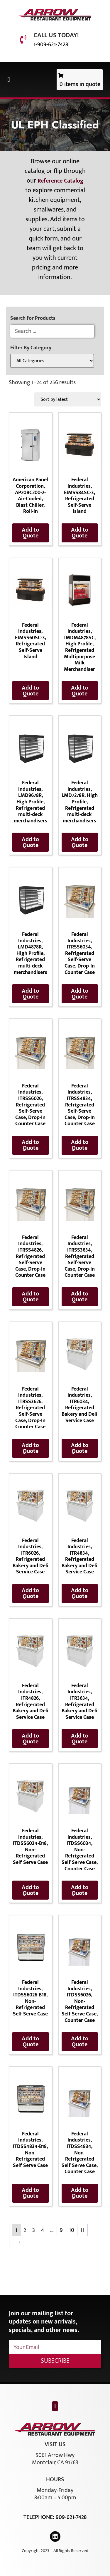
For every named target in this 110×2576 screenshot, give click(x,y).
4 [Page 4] (42, 2230)
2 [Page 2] (24, 2230)
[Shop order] (68, 399)
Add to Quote (30, 533)
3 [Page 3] (33, 2230)
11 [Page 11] (82, 2230)
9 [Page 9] (61, 2230)
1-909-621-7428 (50, 44)
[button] (8, 80)
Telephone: (39, 2517)
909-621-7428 (71, 2517)
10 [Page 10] (71, 2230)
